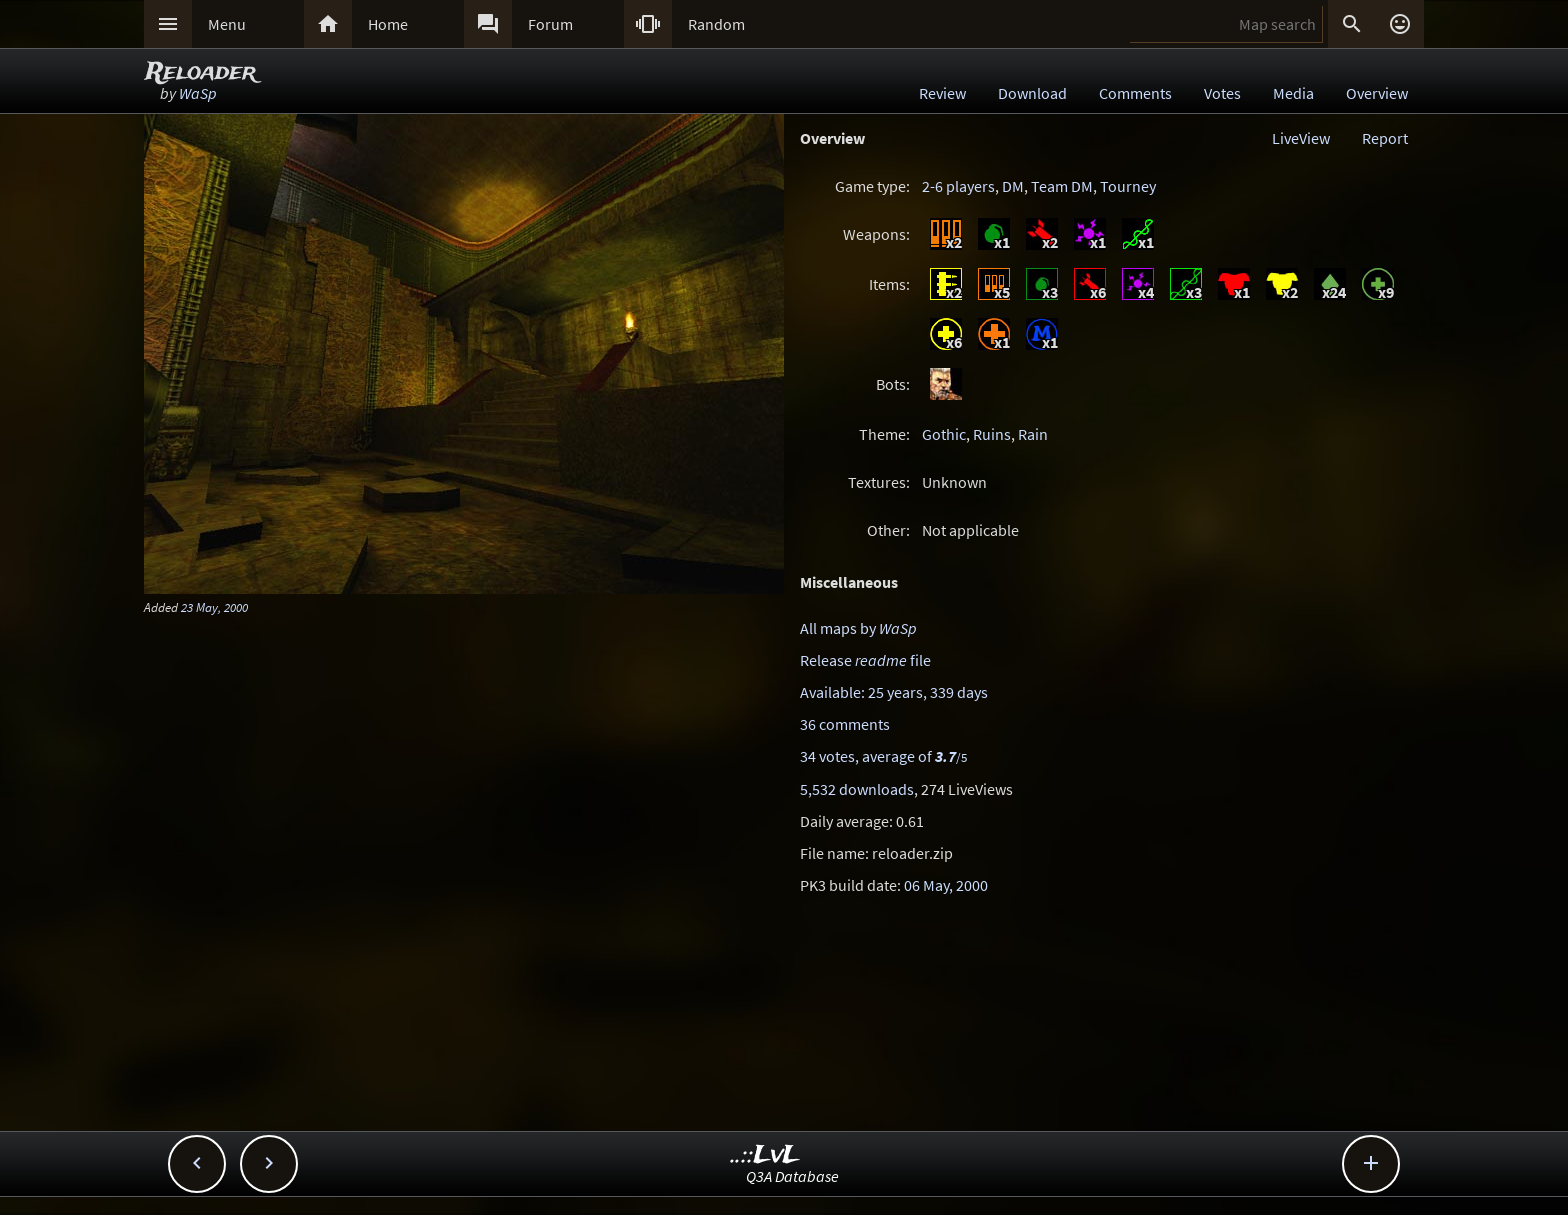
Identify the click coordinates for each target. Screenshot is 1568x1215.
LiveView (1301, 138)
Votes (1222, 93)
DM (1013, 186)
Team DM (1062, 186)
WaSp (198, 93)
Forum (550, 24)
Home (388, 24)
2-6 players (958, 186)
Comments (1135, 93)
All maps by (858, 628)
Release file (865, 660)
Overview (1377, 93)
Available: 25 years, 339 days (894, 692)
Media (1293, 93)
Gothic (944, 434)
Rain (1033, 434)
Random (716, 24)
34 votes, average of (883, 756)
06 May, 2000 (946, 885)
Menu (227, 24)
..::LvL (765, 1155)
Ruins (992, 434)
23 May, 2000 (214, 607)
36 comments (845, 724)
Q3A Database (792, 1176)
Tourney (1128, 186)
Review (942, 93)
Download (1032, 93)
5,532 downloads (857, 789)
